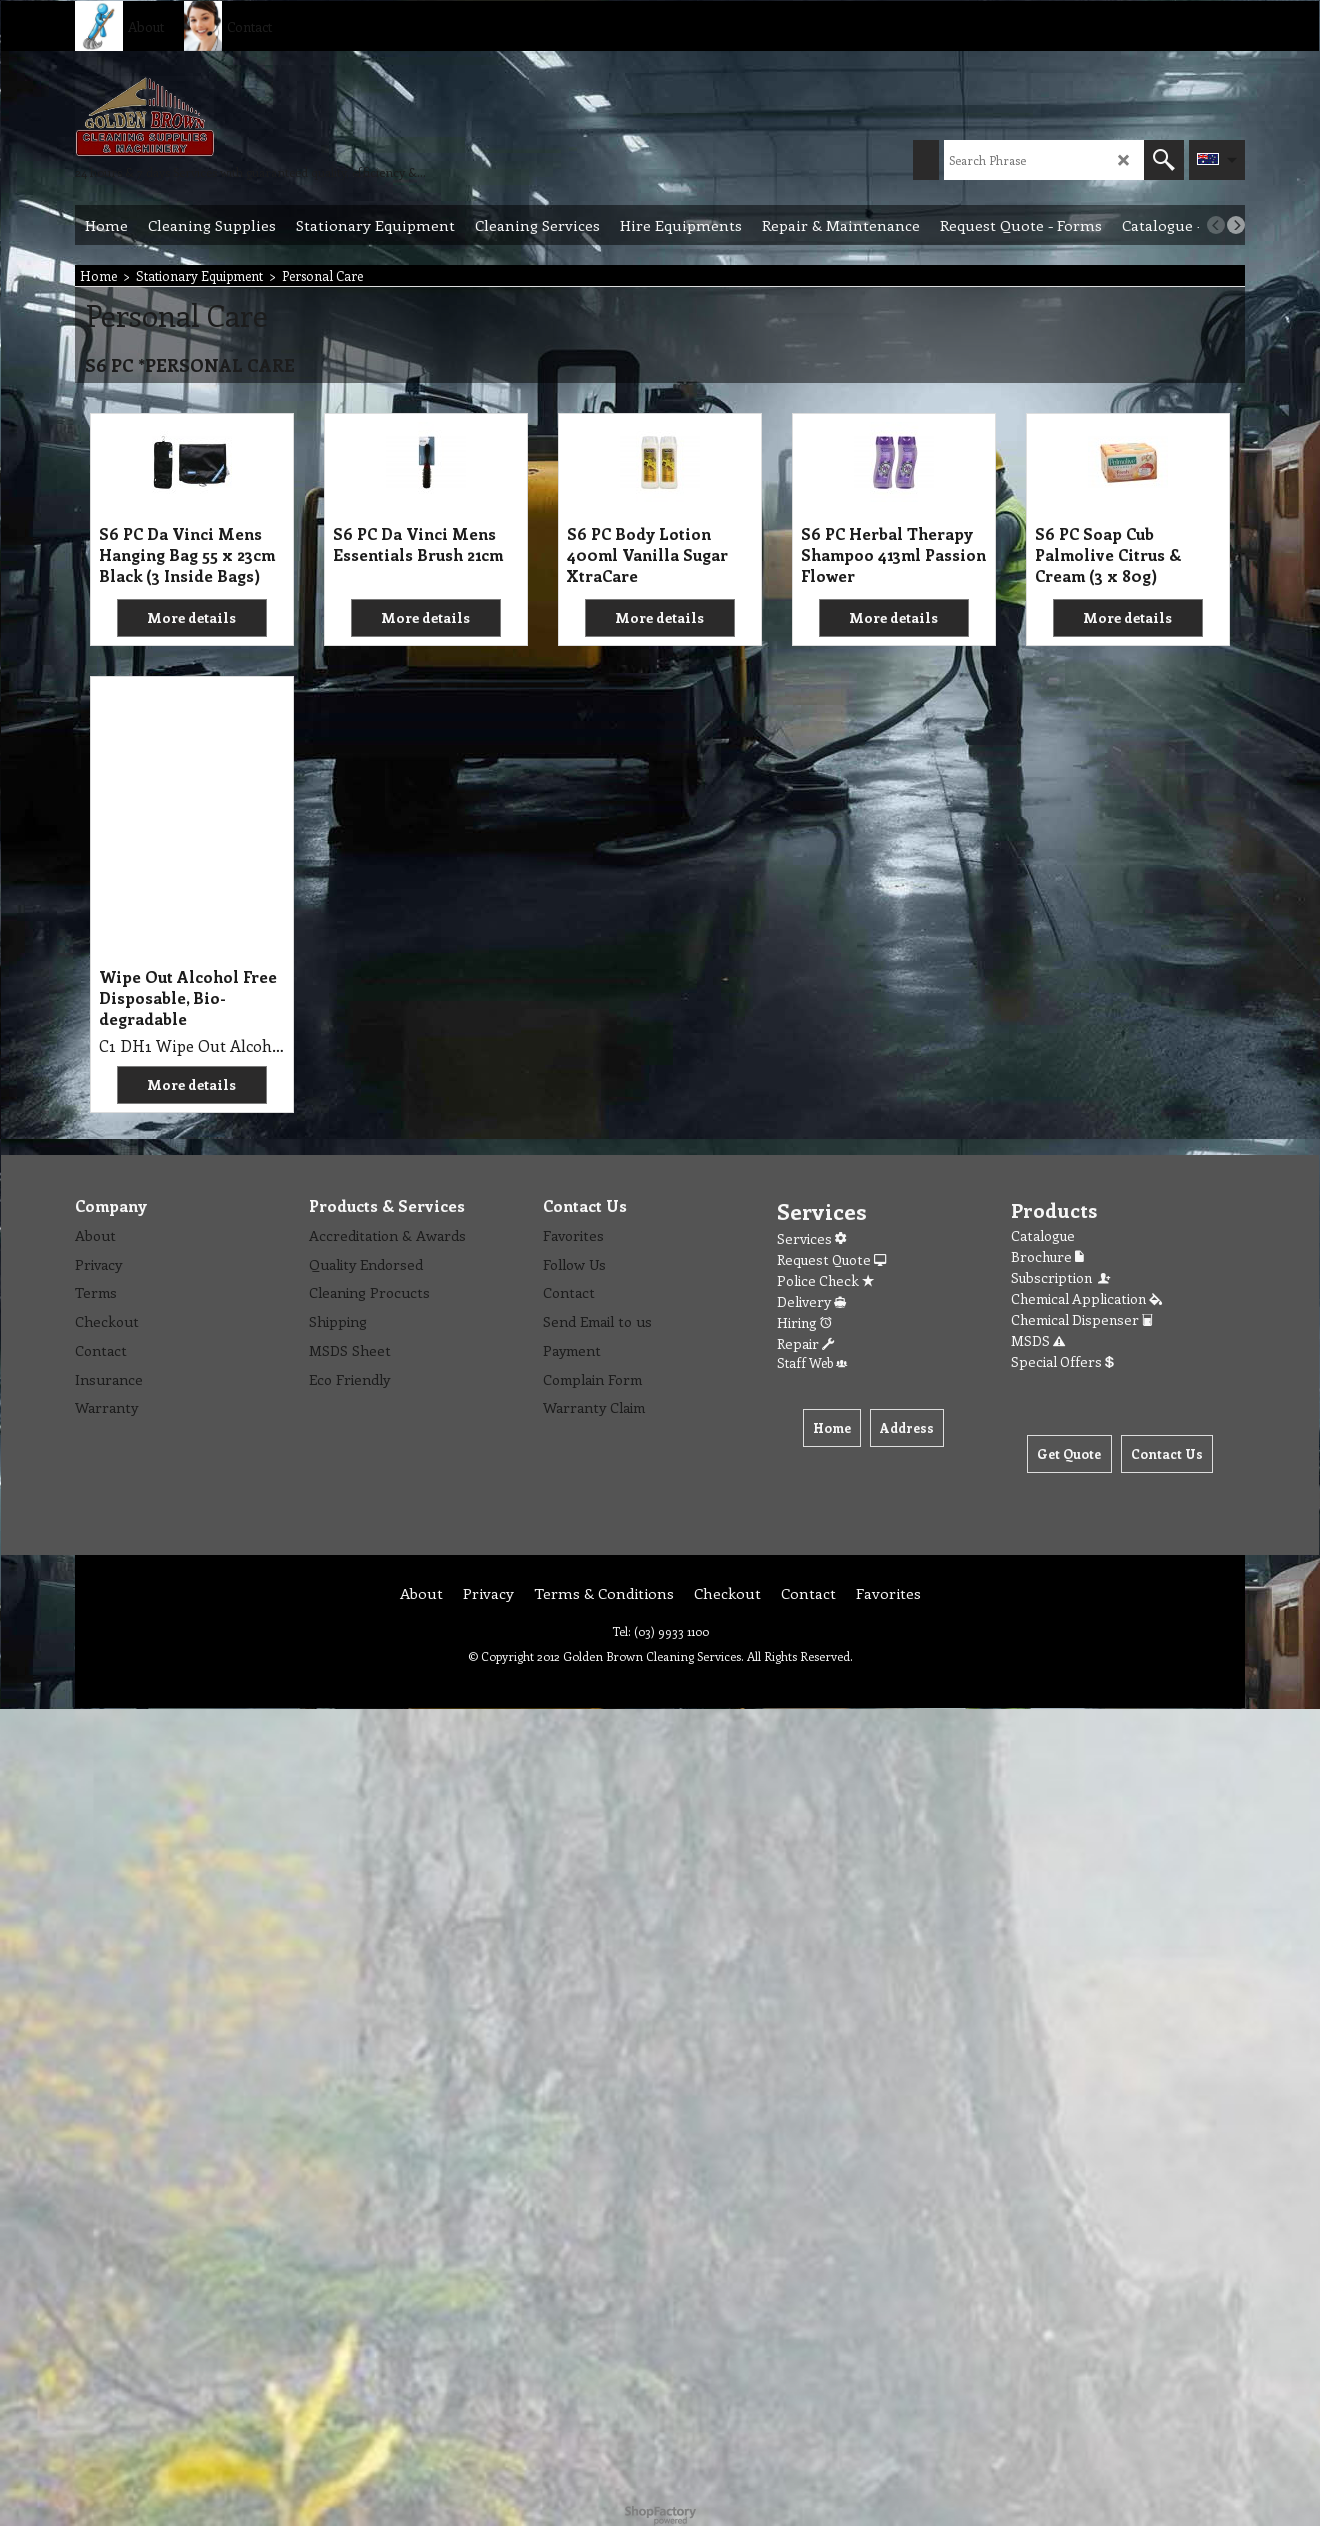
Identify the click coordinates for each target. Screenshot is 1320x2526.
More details (191, 617)
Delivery (811, 1301)
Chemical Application (1086, 1298)
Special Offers (1062, 1361)
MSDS (1038, 1340)
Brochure (1047, 1256)
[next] (1236, 225)
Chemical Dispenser (1082, 1319)
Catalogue (1043, 1235)
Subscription (1062, 1277)
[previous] (1216, 225)
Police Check (825, 1280)
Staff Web (812, 1362)
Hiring (804, 1322)
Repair (805, 1343)
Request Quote (831, 1259)
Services (811, 1238)
